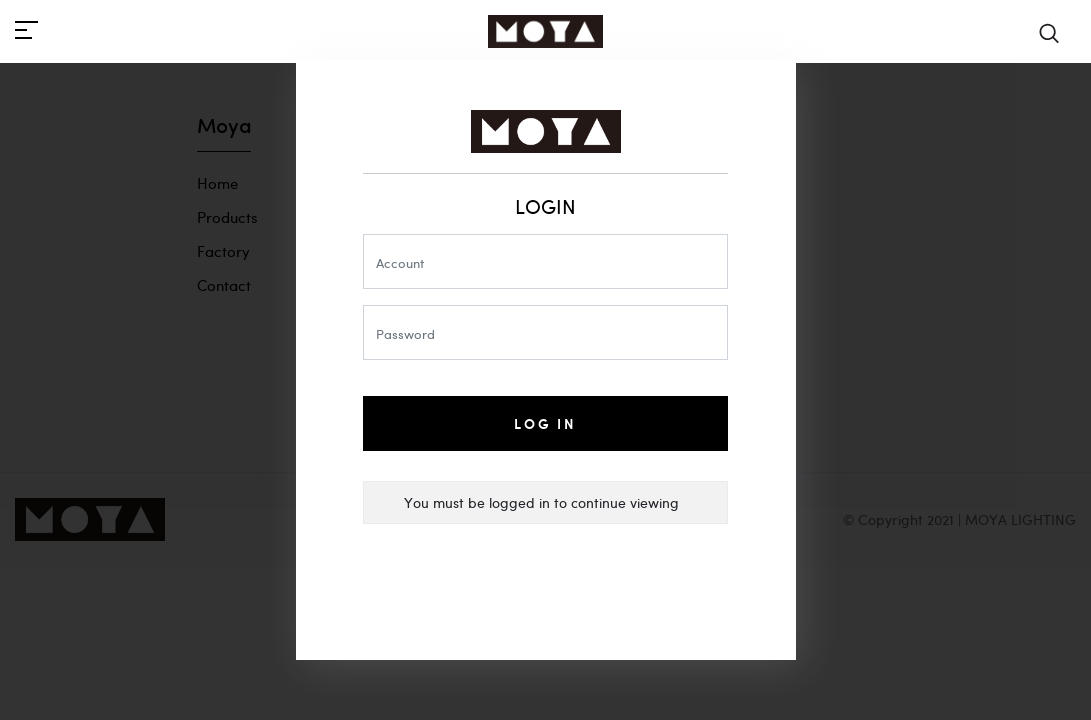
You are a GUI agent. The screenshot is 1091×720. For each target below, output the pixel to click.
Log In (545, 423)
